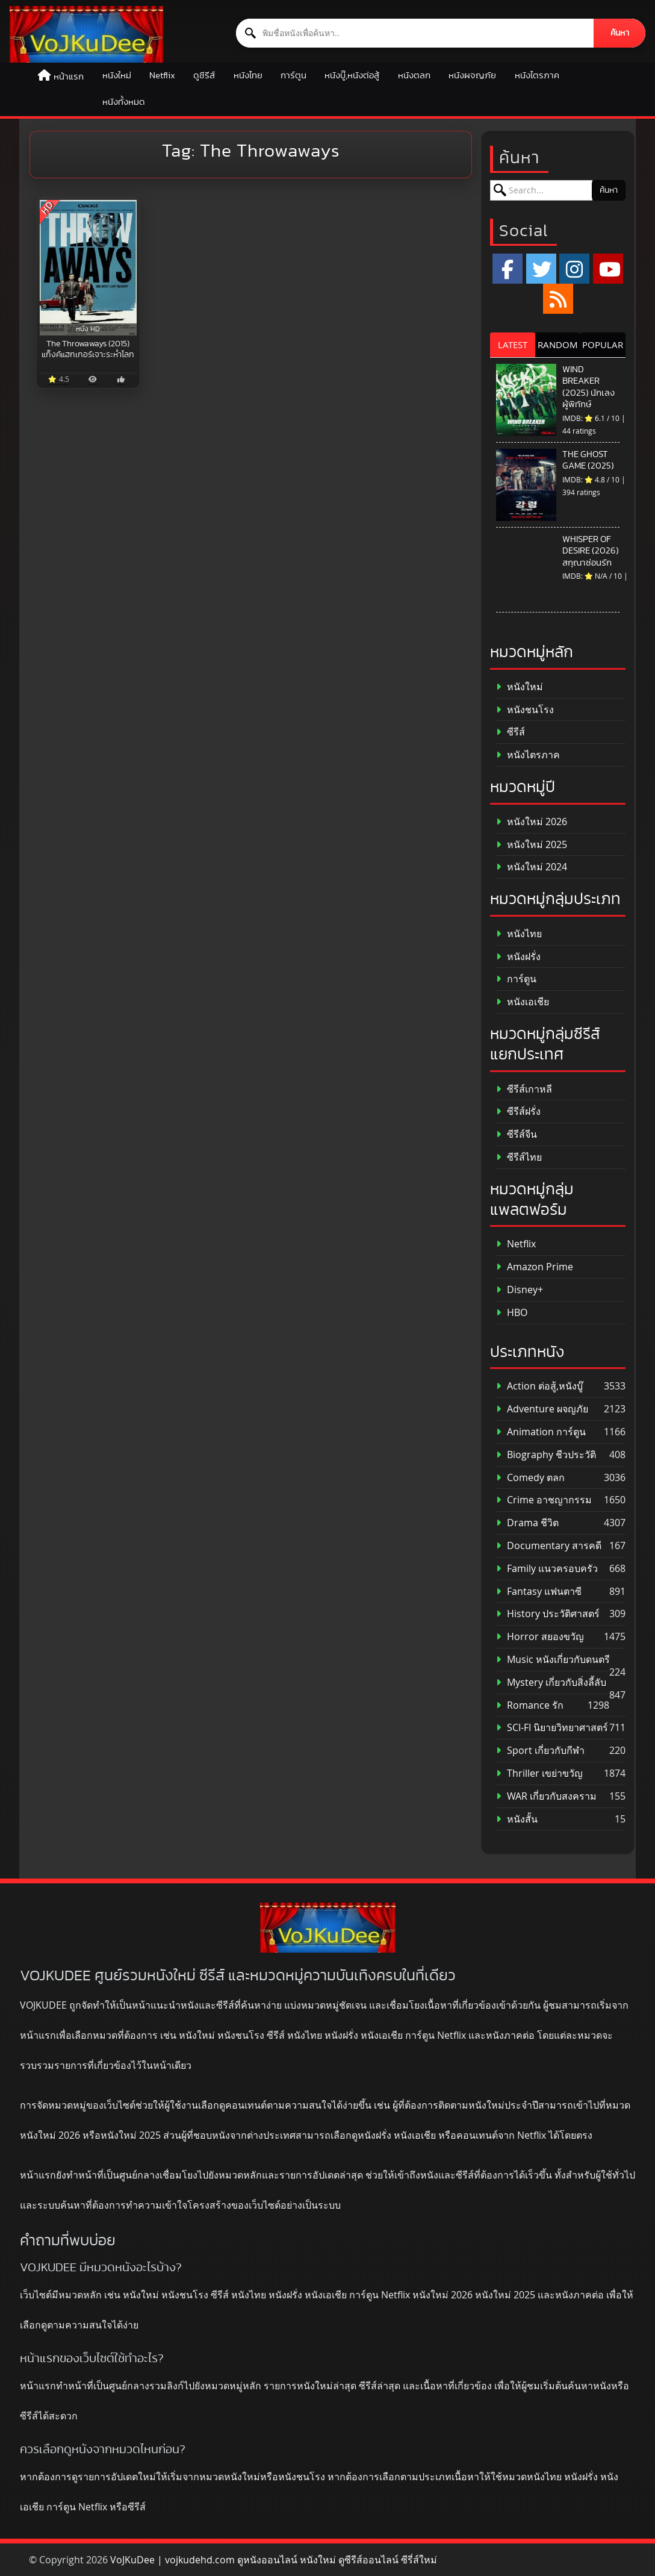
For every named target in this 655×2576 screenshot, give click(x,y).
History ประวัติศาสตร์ (548, 1614)
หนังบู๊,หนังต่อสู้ (351, 75)
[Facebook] (507, 269)
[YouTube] (608, 269)
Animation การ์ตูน (541, 1432)
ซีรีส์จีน (516, 1134)
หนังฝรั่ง (518, 956)
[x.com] (541, 269)
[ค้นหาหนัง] (415, 33)
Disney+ (519, 1289)
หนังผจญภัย (472, 75)
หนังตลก (414, 75)
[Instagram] (574, 269)
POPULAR (602, 344)
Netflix (162, 75)
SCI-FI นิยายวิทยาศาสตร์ (552, 1727)
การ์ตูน (293, 75)
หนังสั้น (517, 1819)
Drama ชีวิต (527, 1523)
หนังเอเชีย (522, 1002)
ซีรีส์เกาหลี (524, 1089)
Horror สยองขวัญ (540, 1636)
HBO (511, 1312)
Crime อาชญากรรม (544, 1500)
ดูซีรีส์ (204, 75)
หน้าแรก (69, 76)
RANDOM (558, 344)
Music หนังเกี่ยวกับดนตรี (553, 1659)
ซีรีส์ (510, 732)
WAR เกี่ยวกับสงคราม (546, 1796)
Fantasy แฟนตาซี (539, 1591)
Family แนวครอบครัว (547, 1568)
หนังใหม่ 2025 (531, 844)
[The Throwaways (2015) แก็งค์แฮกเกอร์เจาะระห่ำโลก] (88, 267)
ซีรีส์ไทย (519, 1157)
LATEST (512, 344)
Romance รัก (529, 1705)
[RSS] (558, 299)
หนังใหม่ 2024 (531, 867)
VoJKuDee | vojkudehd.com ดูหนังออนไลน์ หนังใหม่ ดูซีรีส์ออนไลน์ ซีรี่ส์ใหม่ (273, 2559)
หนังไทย (248, 75)
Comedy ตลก (530, 1477)
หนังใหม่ (116, 75)
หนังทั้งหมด (123, 102)
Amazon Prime (534, 1267)
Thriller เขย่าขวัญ (539, 1773)
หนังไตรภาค (537, 75)
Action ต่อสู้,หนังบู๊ (539, 1386)
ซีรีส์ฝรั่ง (518, 1111)
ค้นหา (619, 33)
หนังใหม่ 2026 (531, 822)
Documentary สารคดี (548, 1545)
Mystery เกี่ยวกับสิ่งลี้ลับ (551, 1682)
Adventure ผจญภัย (542, 1409)
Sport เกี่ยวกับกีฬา (540, 1750)
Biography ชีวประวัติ (546, 1455)
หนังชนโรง (525, 709)
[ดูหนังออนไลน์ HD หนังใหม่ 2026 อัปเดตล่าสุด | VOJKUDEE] (86, 34)
